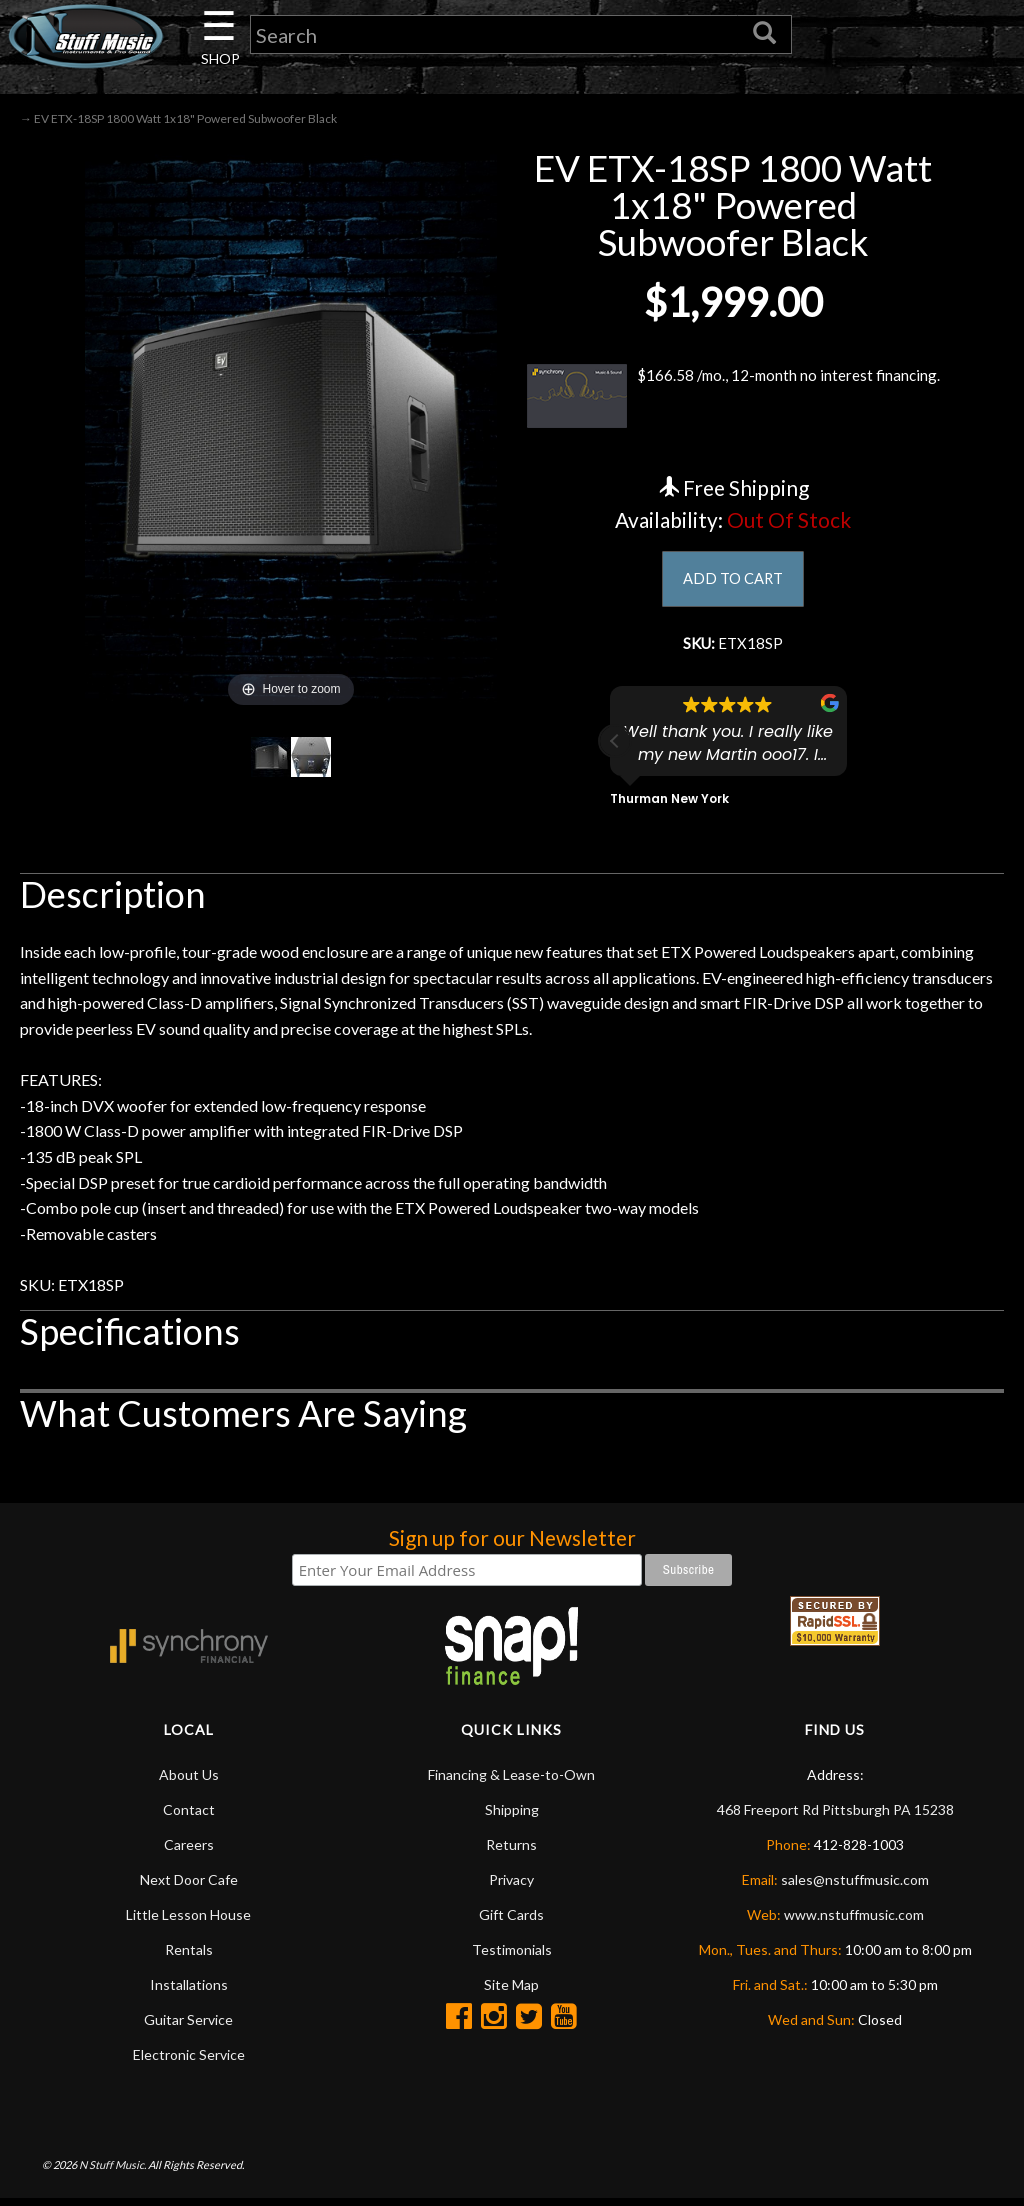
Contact (189, 1816)
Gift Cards (511, 1921)
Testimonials (512, 1956)
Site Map (511, 1991)
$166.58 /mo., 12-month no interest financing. (733, 400)
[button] (615, 748)
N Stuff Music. (112, 2171)
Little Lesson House (188, 1921)
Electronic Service (189, 2061)
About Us (189, 1781)
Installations (189, 1991)
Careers (189, 1851)
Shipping (512, 1816)
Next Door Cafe (189, 1886)
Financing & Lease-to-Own (511, 1781)
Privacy (511, 1886)
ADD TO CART (733, 582)
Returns (511, 1851)
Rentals (189, 1956)
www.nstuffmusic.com (854, 1921)
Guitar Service (188, 2026)
